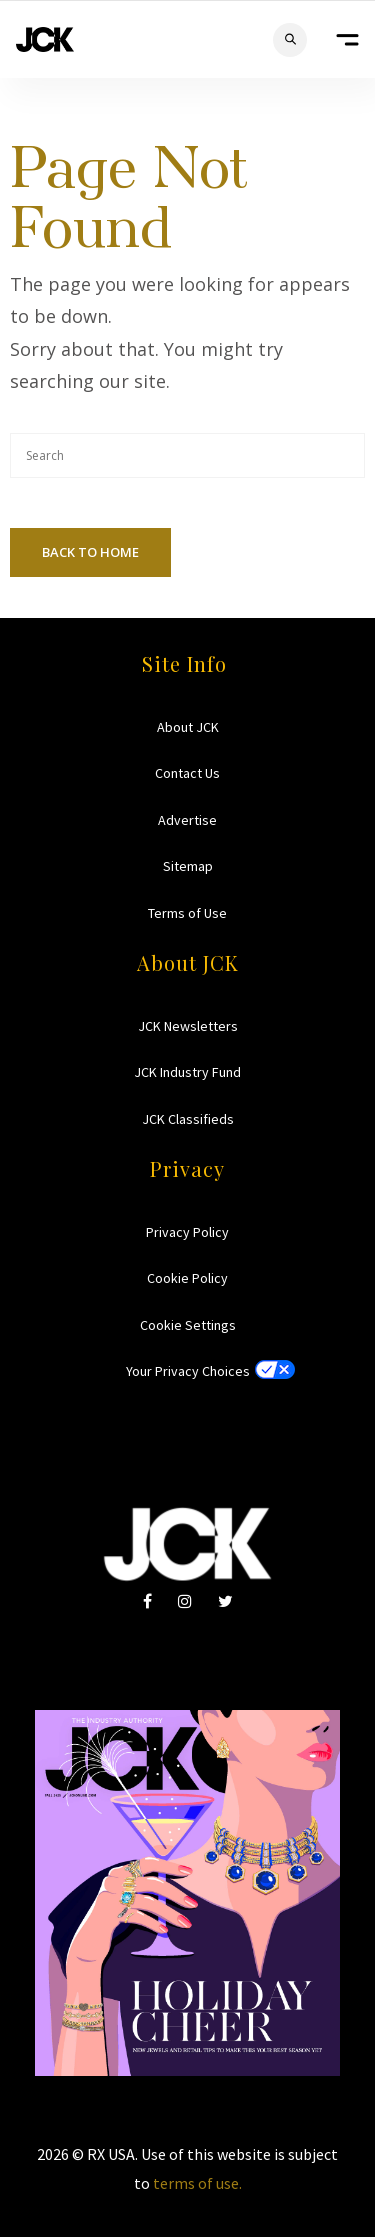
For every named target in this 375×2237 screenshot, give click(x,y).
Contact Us (187, 773)
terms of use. (197, 2183)
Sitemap (188, 866)
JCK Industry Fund (187, 1072)
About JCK (188, 727)
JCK (45, 39)
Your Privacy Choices (188, 1371)
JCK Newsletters (188, 1026)
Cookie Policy (187, 1278)
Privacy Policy (187, 1232)
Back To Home (90, 552)
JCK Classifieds (188, 1119)
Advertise (187, 820)
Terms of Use (187, 913)
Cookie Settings (188, 1325)
